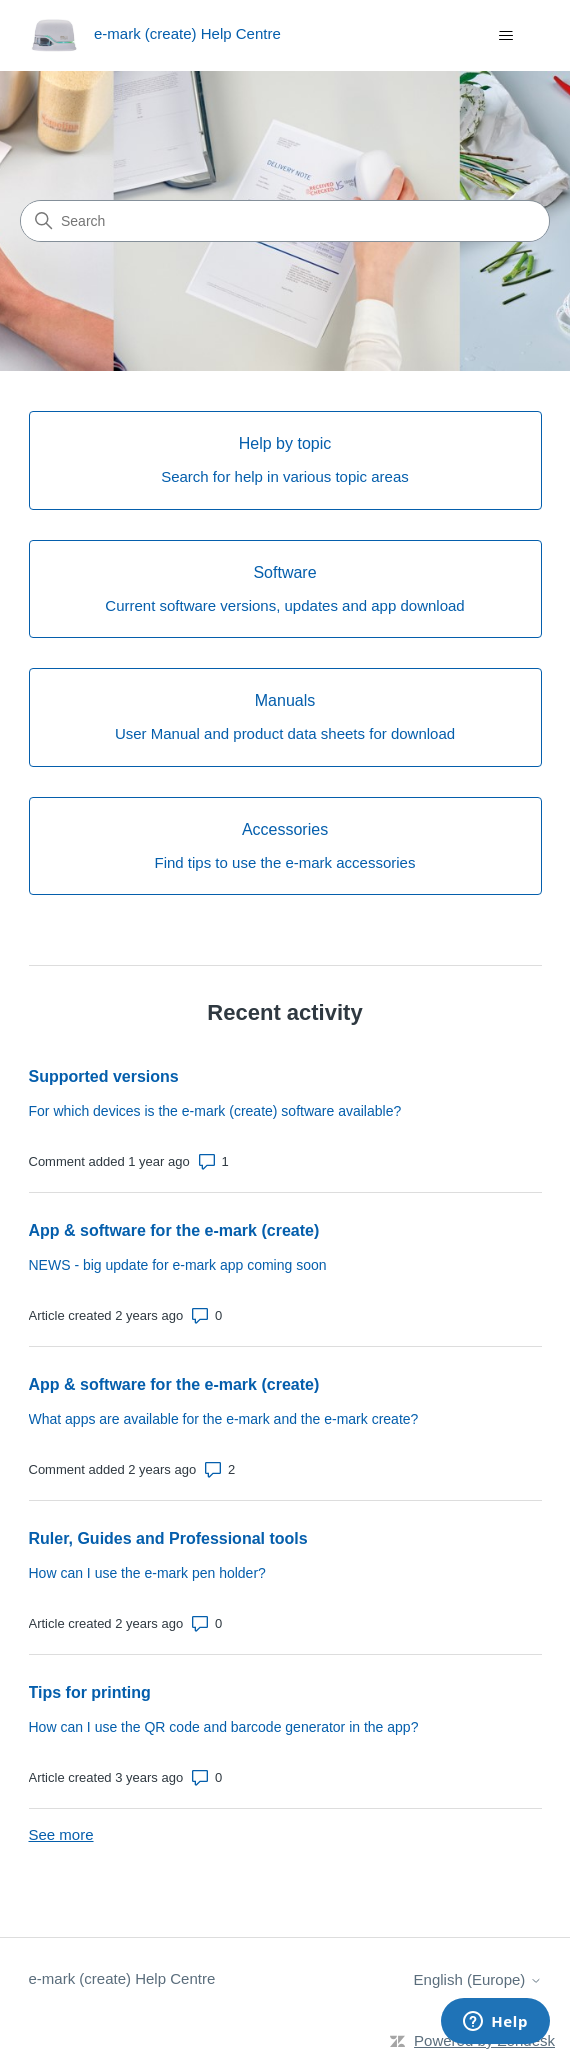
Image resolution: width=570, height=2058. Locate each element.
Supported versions (104, 1076)
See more (61, 1834)
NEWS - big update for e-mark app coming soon (178, 1265)
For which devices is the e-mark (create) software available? (215, 1111)
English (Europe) (478, 1979)
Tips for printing (90, 1692)
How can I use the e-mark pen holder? (147, 1573)
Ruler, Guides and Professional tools (168, 1538)
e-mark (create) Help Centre (122, 1978)
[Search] (285, 221)
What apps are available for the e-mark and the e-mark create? (224, 1419)
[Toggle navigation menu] (506, 36)
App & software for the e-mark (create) (174, 1230)
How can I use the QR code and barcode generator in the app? (224, 1727)
